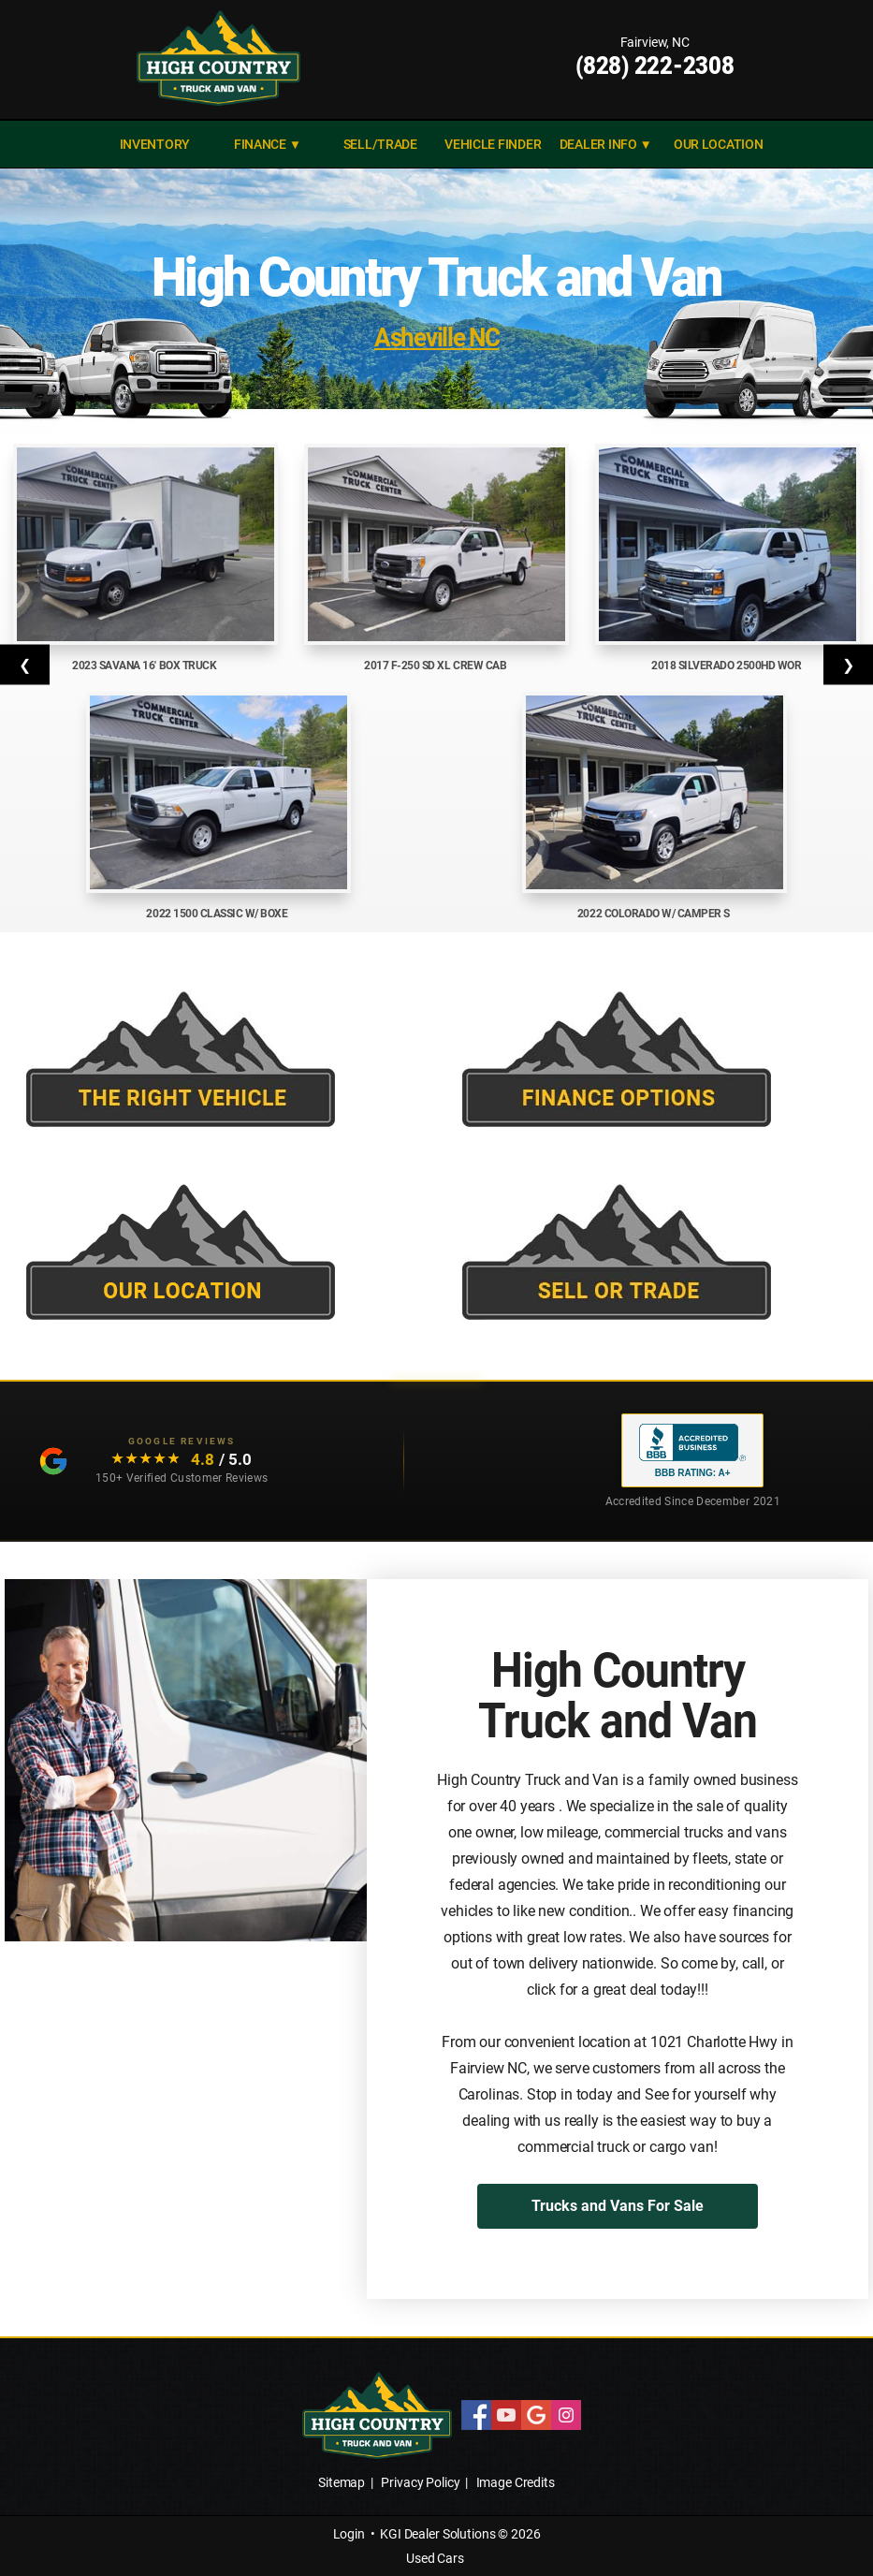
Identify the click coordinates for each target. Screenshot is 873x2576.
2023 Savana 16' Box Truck (145, 665)
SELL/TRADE (380, 144)
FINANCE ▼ (267, 144)
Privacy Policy (420, 2482)
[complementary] (817, 2520)
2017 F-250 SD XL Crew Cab (436, 665)
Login (349, 2533)
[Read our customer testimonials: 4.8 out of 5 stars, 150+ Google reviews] (148, 1460)
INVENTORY (155, 144)
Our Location (719, 144)
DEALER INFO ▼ (606, 144)
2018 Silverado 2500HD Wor (727, 665)
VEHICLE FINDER (492, 144)
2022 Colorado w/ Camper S (655, 913)
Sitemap (341, 2482)
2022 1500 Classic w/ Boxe (218, 913)
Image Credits (515, 2482)
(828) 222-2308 (655, 65)
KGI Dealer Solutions (437, 2533)
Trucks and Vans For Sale (617, 2206)
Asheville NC (436, 337)
